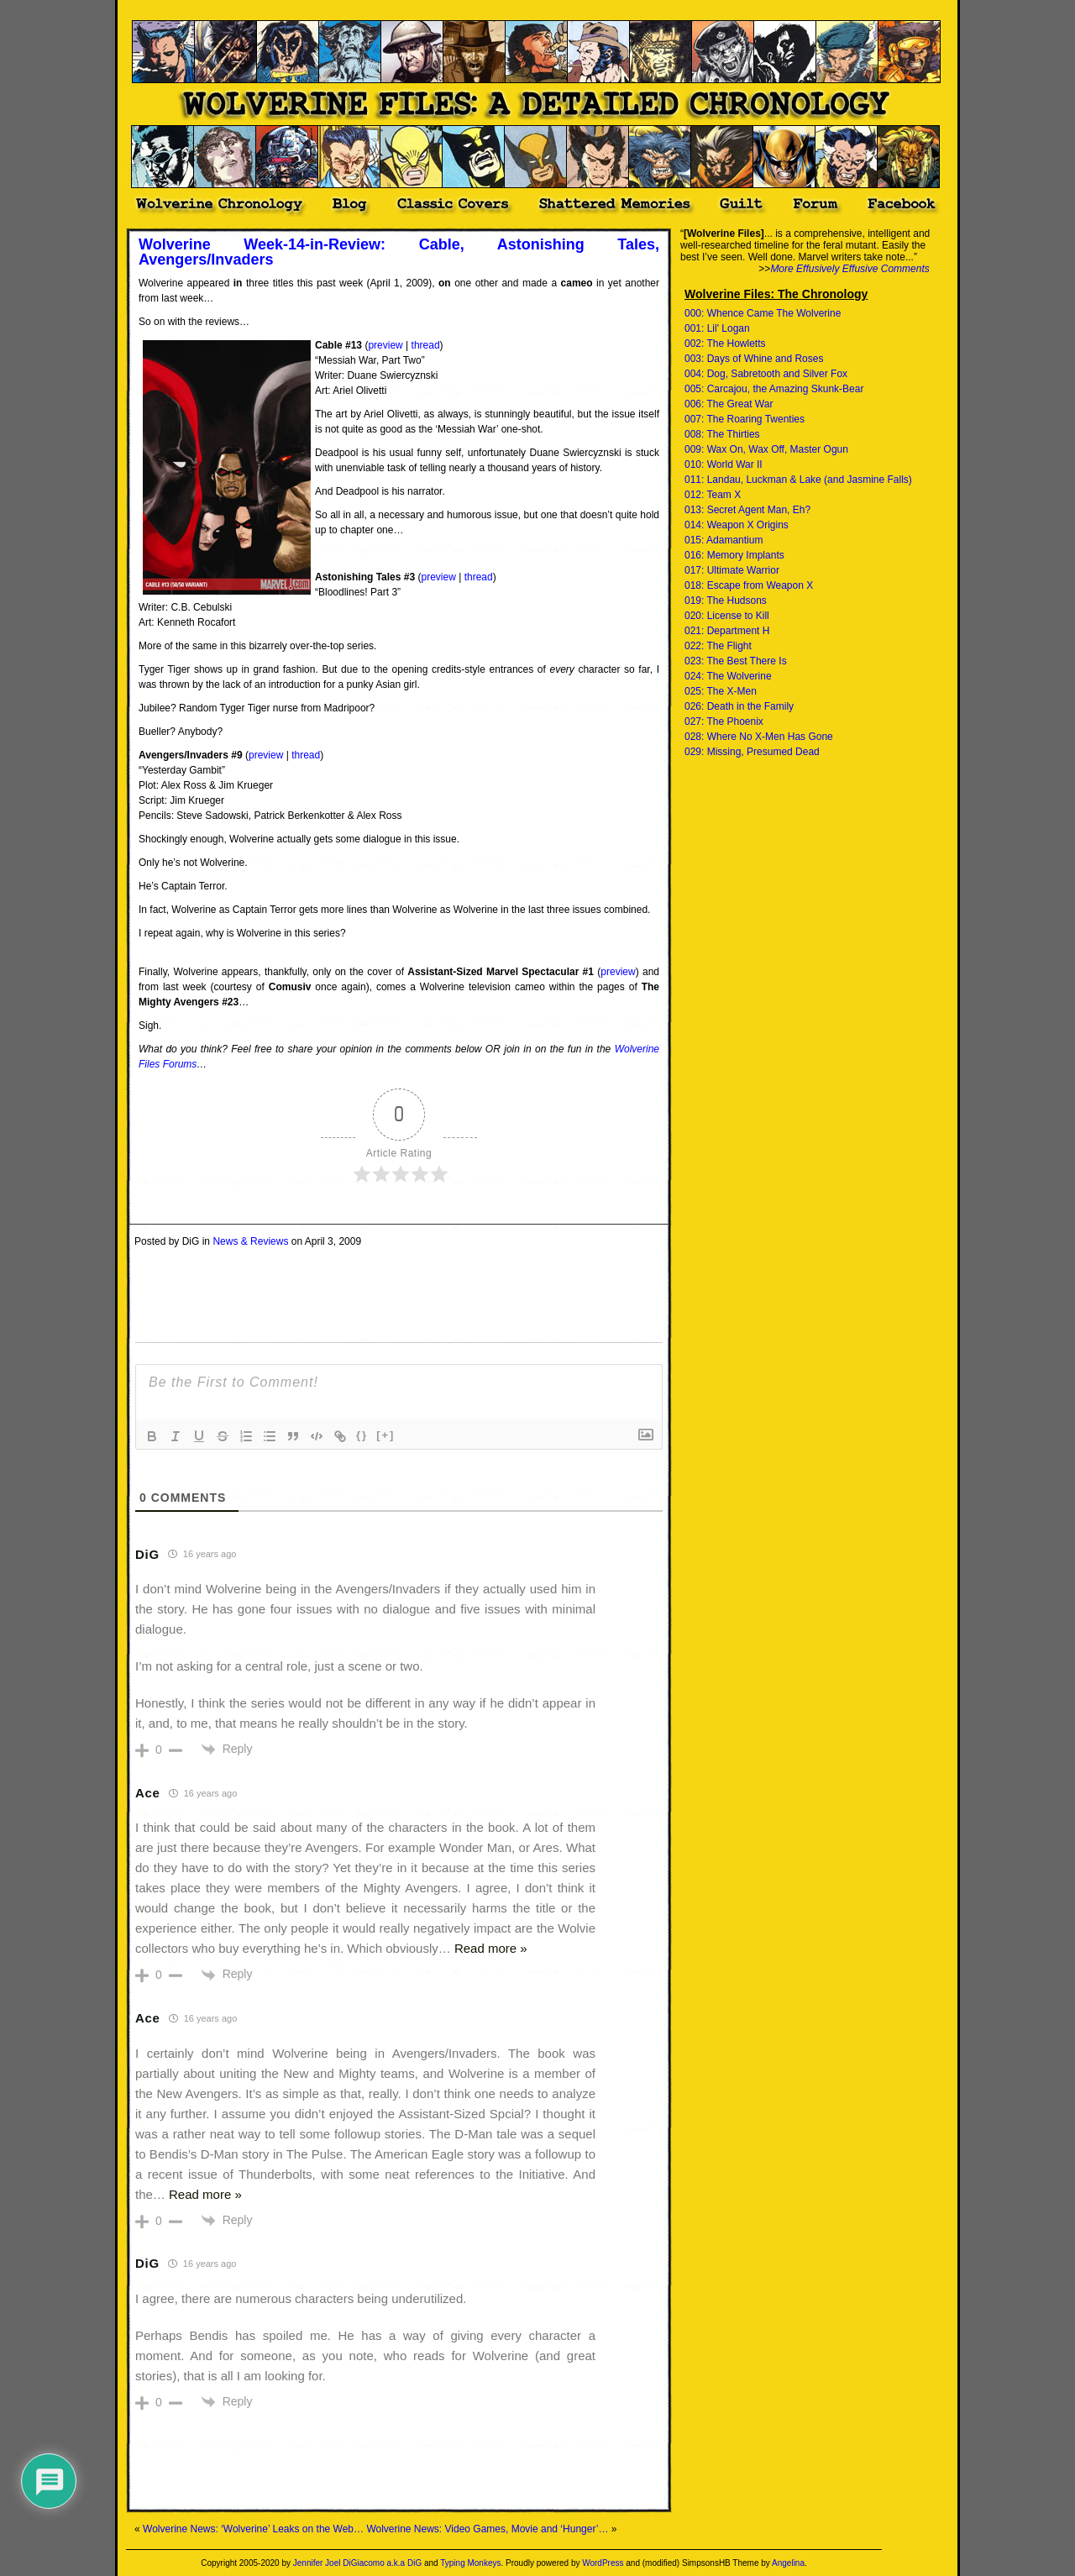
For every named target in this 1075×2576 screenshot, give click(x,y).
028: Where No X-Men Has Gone (758, 736)
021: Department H (726, 631)
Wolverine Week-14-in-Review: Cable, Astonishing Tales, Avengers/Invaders (399, 252)
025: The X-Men (720, 691)
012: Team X (712, 495)
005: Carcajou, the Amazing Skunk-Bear (773, 389)
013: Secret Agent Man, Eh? (747, 510)
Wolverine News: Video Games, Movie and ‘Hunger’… (487, 2529)
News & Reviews (250, 1241)
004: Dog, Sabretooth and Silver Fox (765, 374)
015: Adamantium (723, 540)
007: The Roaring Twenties (744, 419)
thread (426, 345)
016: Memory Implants (734, 555)
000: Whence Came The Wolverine (762, 313)
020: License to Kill (726, 616)
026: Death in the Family (739, 706)
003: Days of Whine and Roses (753, 359)
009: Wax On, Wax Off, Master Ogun (766, 449)
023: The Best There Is (735, 661)
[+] (385, 1435)
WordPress (602, 2563)
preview (385, 345)
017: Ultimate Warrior (731, 570)
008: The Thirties (722, 434)
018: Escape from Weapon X (748, 585)
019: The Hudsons (725, 600)
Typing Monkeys (470, 2563)
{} (362, 1435)
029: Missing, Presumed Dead (752, 752)
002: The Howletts (725, 343)
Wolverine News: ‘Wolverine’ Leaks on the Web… (253, 2529)
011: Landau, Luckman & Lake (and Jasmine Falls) (798, 479)
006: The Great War (728, 404)
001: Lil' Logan (717, 328)
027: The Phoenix (723, 721)
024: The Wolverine (728, 676)
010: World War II (723, 464)
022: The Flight (718, 646)
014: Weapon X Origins (736, 525)
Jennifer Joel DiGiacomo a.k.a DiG (357, 2563)
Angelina (788, 2563)
